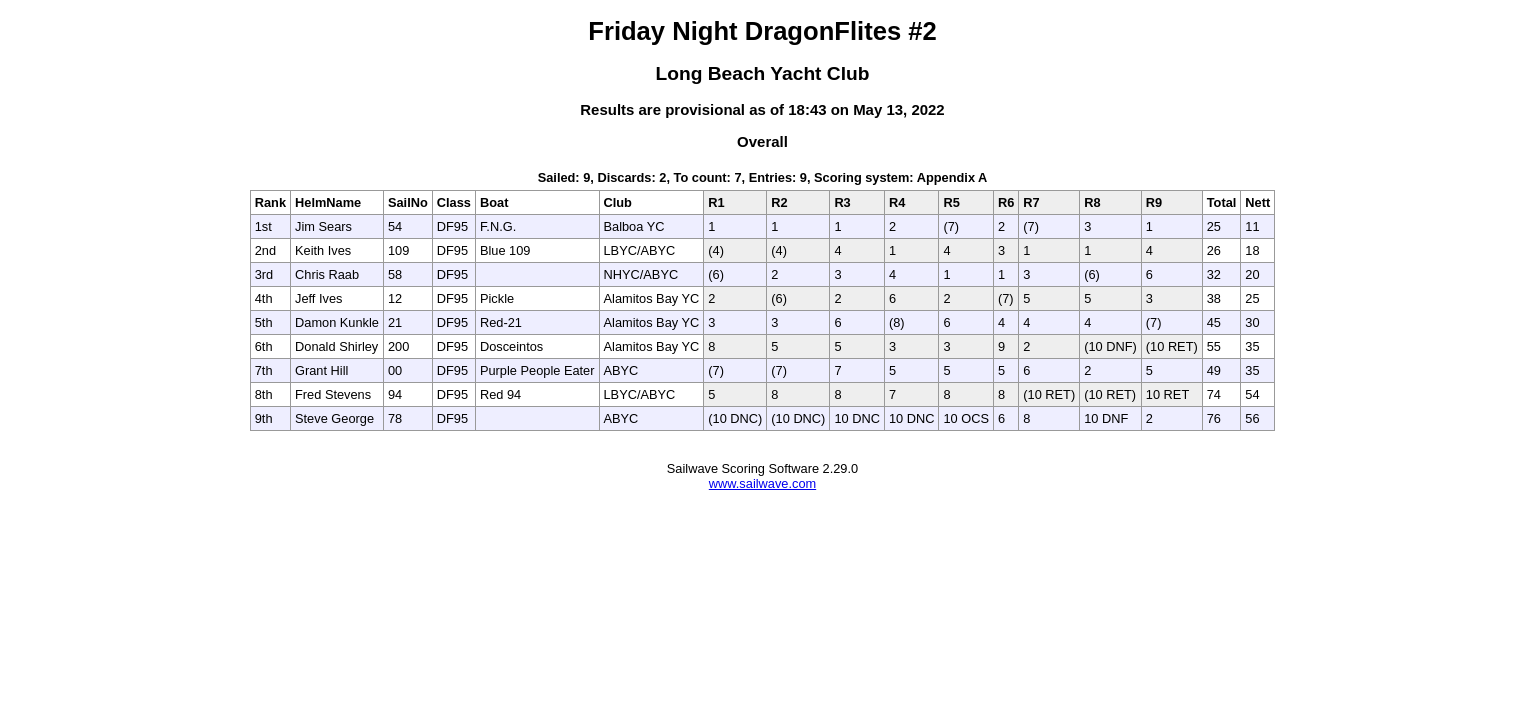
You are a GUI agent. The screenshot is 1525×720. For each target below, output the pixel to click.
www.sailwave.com (762, 483)
